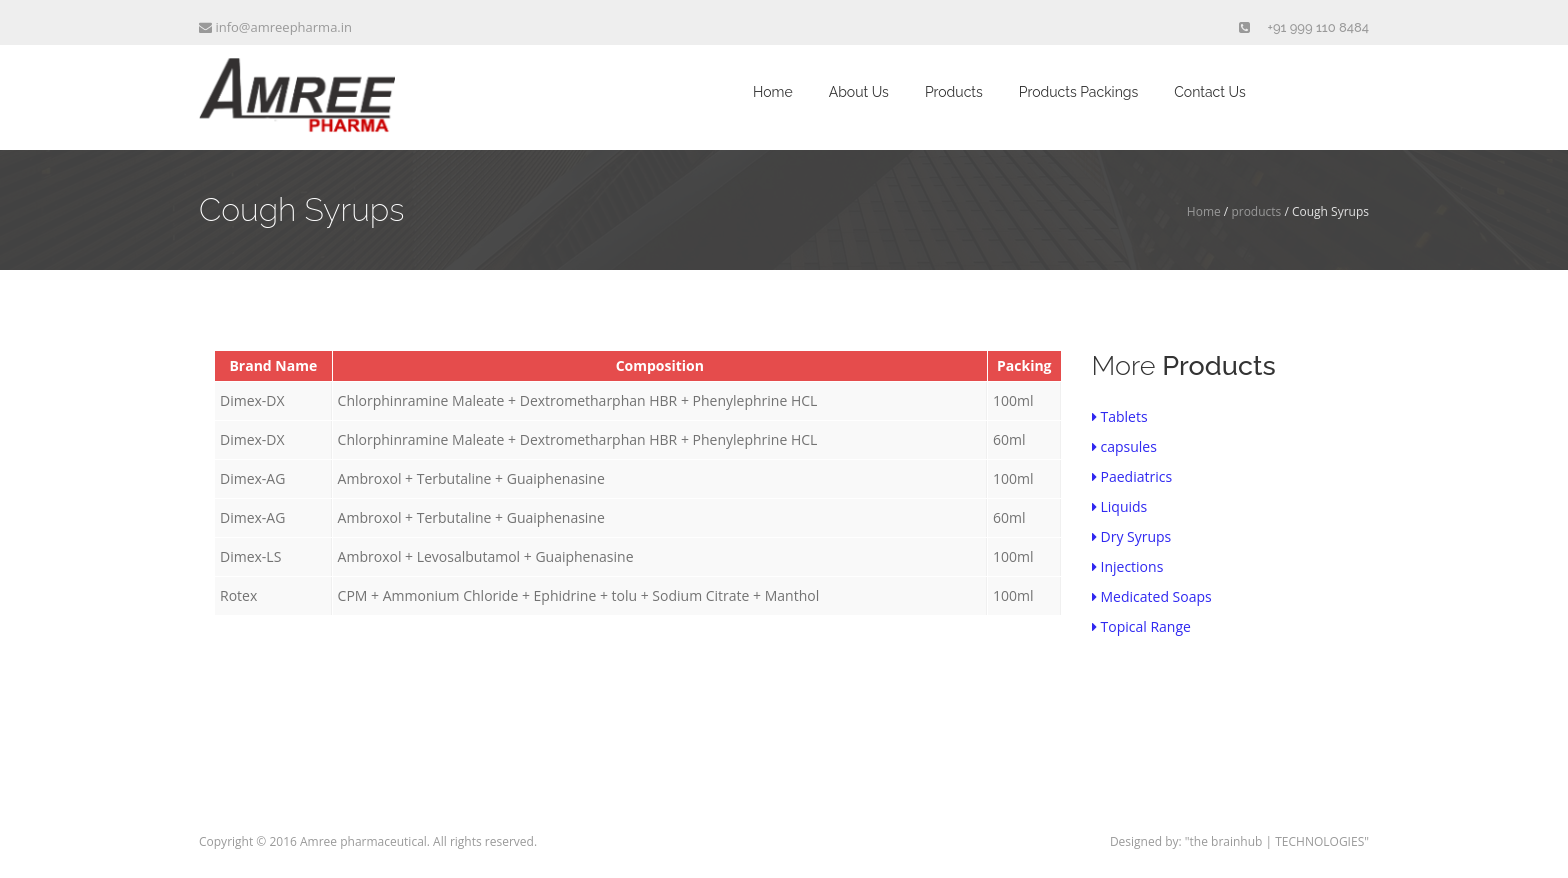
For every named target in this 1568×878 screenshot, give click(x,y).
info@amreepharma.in (275, 27)
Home (773, 92)
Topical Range (1141, 626)
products (1256, 211)
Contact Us (1209, 92)
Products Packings (1078, 92)
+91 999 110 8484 (1319, 27)
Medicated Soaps (1152, 596)
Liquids (1120, 506)
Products (954, 92)
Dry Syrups (1132, 536)
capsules (1124, 446)
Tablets (1120, 416)
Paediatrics (1132, 476)
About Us (859, 92)
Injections (1128, 566)
